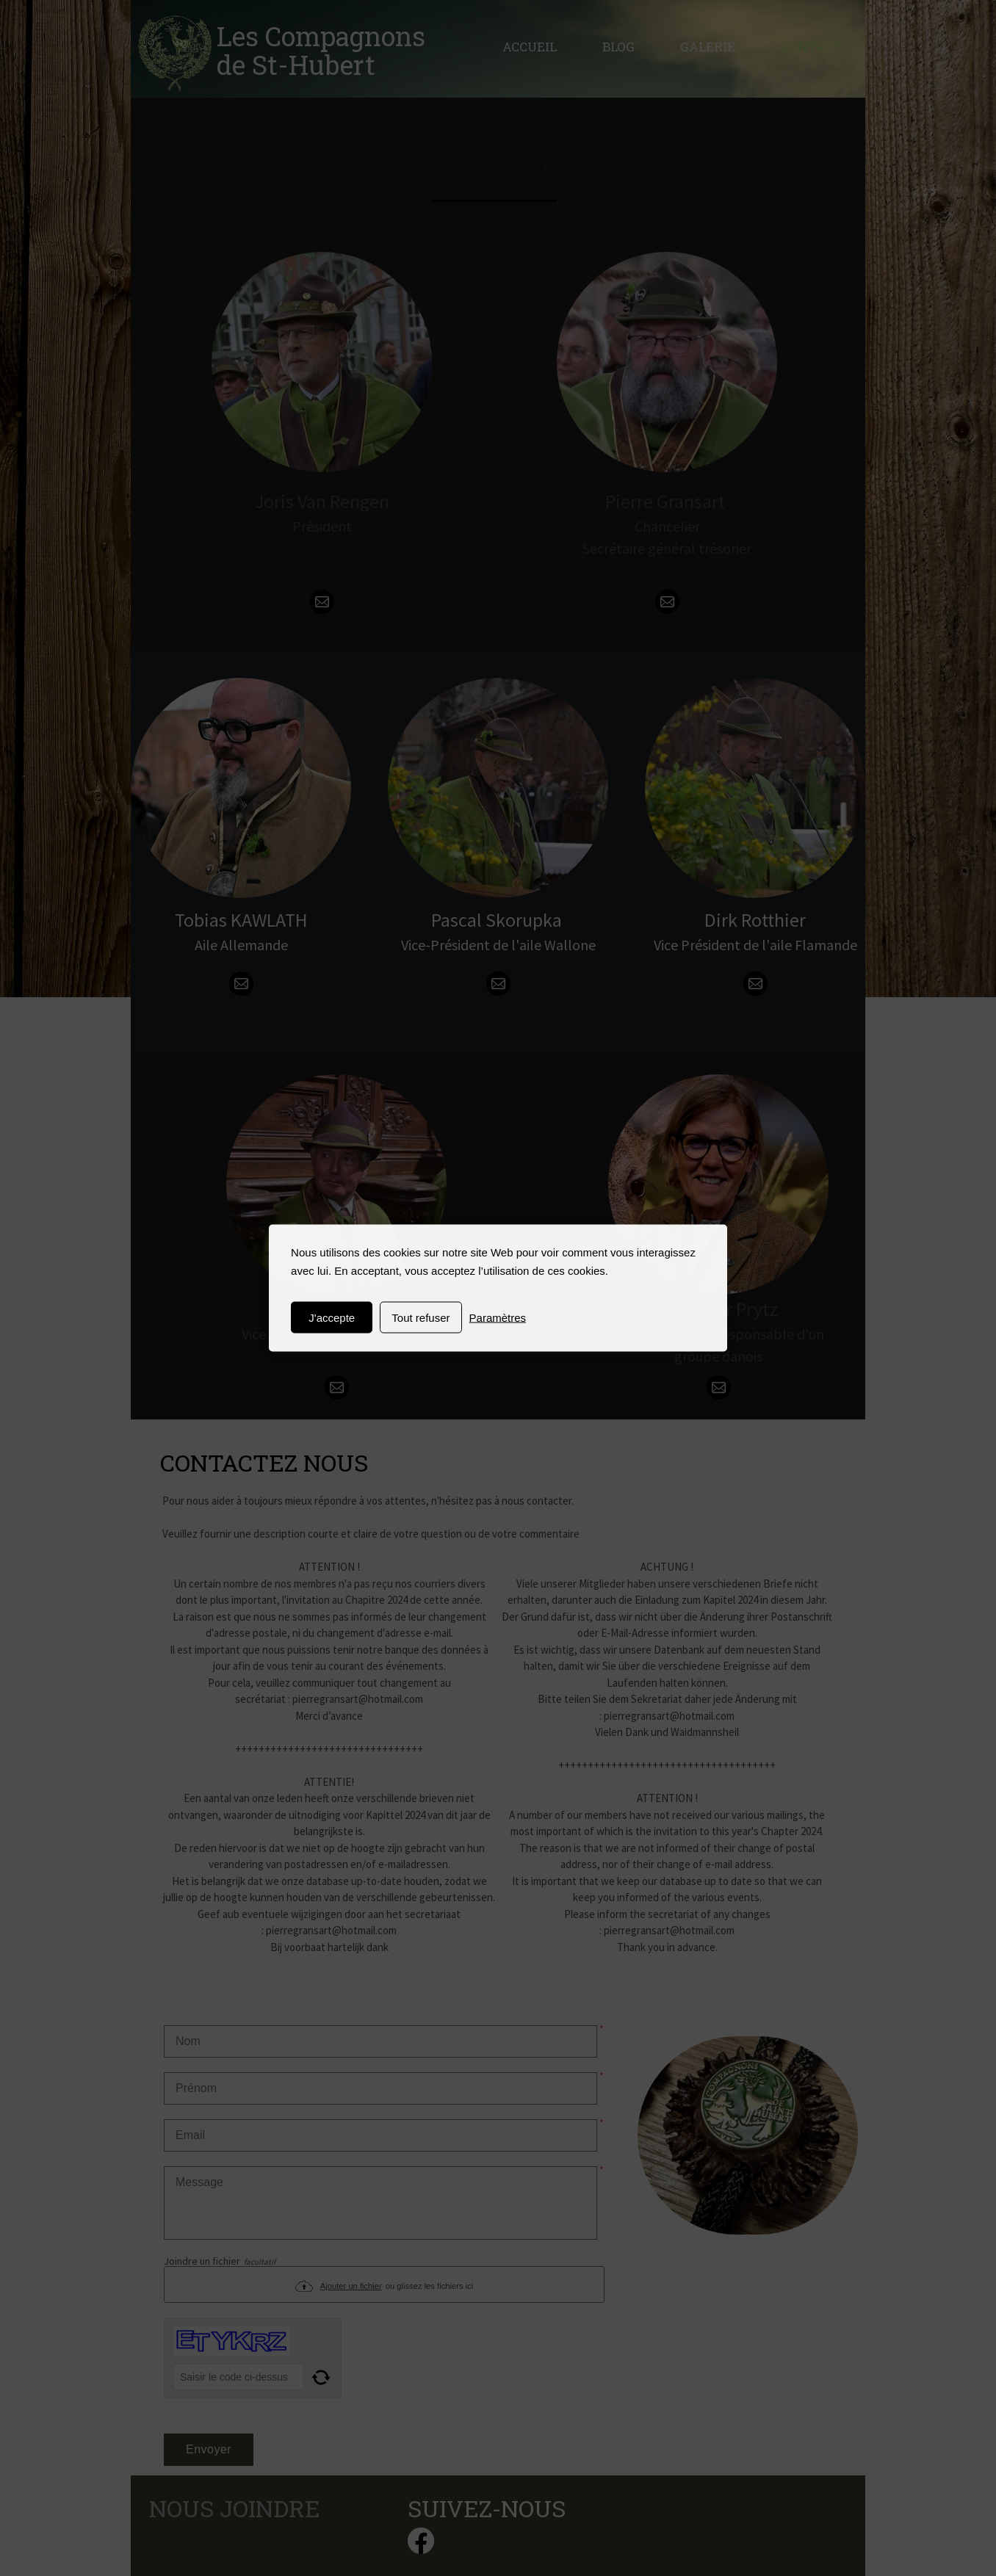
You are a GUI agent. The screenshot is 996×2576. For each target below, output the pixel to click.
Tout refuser (420, 1317)
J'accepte (331, 1317)
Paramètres (498, 1317)
